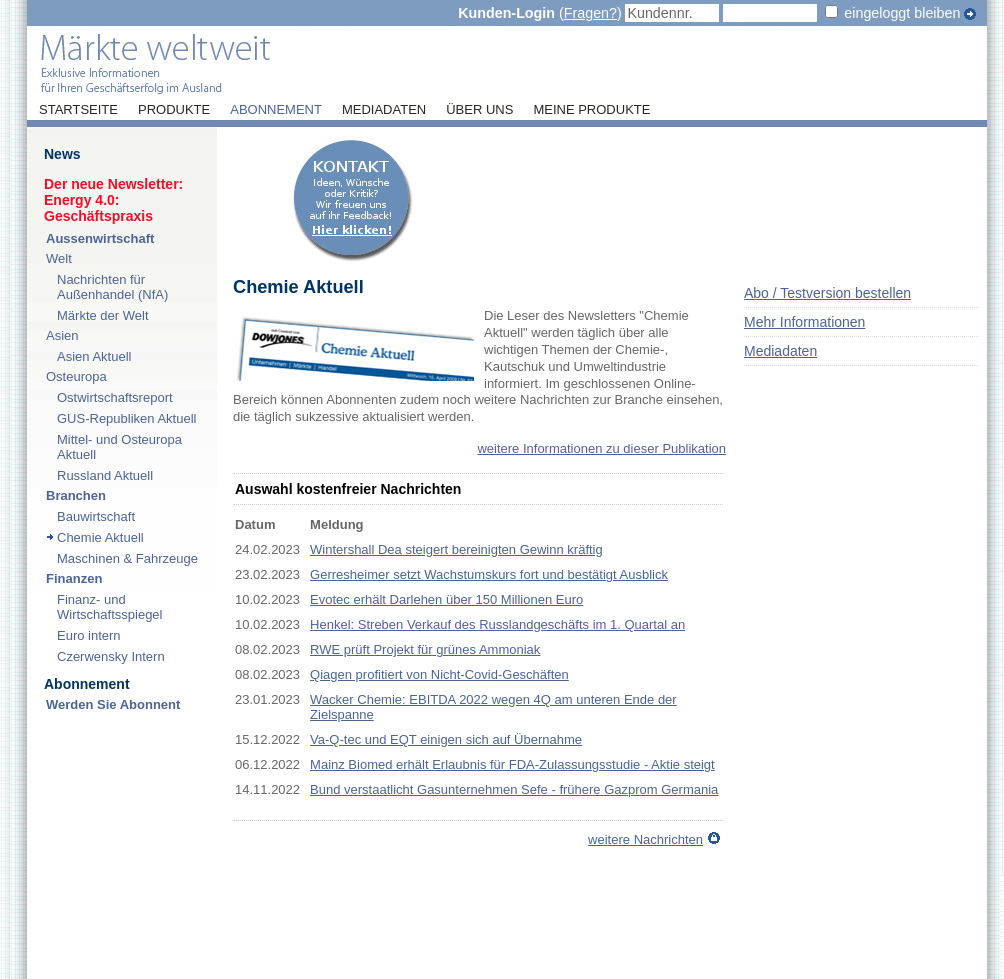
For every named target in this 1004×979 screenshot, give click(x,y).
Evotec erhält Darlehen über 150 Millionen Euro (446, 599)
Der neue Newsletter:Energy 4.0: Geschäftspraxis (113, 200)
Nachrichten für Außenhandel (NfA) (112, 287)
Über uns (479, 110)
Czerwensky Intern (111, 656)
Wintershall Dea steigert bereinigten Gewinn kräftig (456, 549)
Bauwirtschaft (96, 516)
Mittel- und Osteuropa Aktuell (119, 447)
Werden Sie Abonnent (113, 704)
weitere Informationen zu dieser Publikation (601, 448)
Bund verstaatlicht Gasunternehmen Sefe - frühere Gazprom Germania (514, 789)
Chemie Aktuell (100, 537)
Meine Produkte (591, 110)
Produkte (174, 110)
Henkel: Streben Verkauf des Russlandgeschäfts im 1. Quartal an (497, 624)
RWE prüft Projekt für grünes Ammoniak (425, 649)
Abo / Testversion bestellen (827, 293)
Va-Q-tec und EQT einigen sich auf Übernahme (446, 739)
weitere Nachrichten (645, 839)
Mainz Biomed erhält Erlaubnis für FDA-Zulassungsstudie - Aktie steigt (512, 764)
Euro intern (89, 635)
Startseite (78, 110)
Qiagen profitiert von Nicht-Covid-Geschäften (439, 674)
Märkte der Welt (103, 315)
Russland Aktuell (105, 475)
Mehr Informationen (804, 322)
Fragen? (590, 13)
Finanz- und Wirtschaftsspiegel (109, 607)
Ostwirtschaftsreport (115, 397)
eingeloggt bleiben (902, 13)
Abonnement (276, 110)
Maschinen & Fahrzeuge (127, 558)
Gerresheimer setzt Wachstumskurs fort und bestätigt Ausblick (489, 574)
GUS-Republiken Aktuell (126, 418)
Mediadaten (384, 110)
